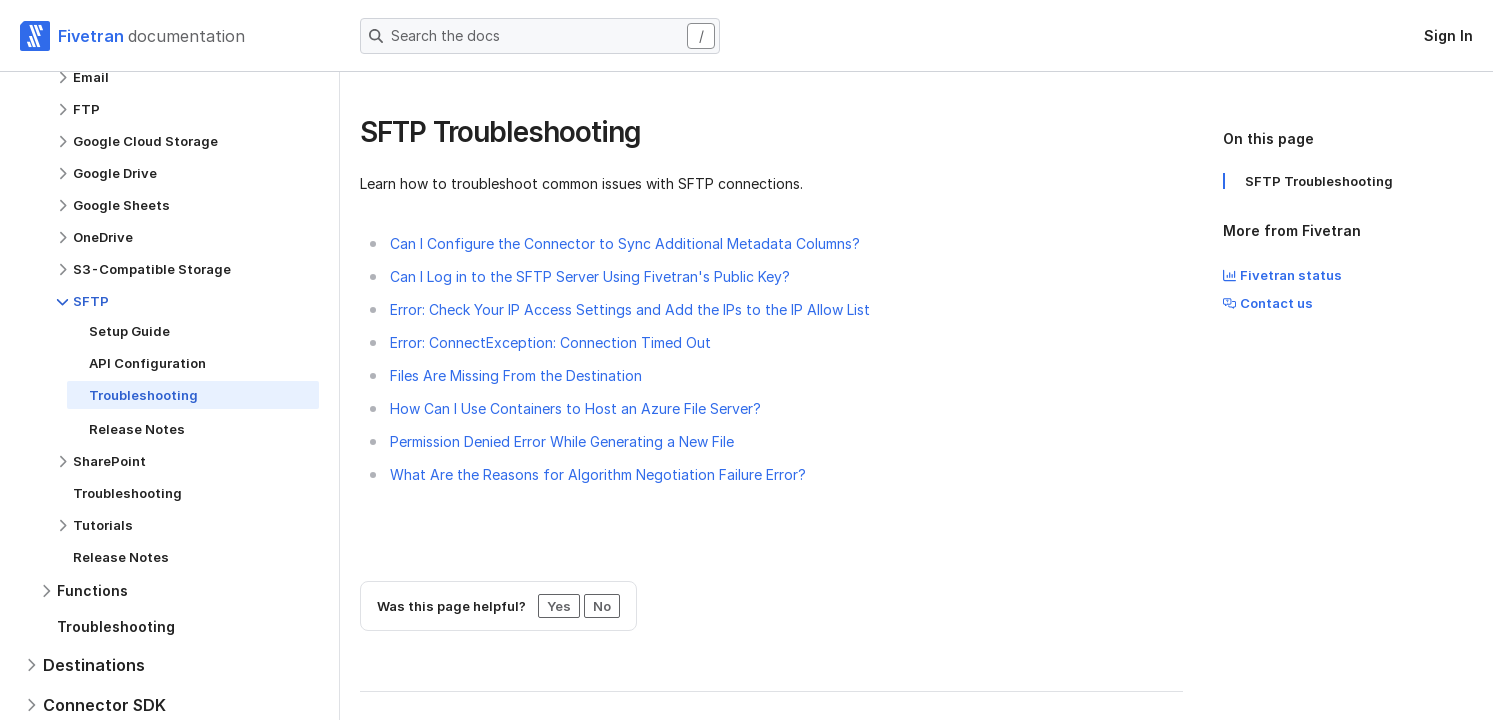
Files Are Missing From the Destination (516, 375)
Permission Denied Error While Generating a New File (562, 441)
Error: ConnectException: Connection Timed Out (550, 342)
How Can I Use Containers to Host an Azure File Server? (575, 408)
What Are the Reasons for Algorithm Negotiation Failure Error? (598, 474)
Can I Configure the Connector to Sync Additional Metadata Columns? (625, 243)
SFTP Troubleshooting (1319, 181)
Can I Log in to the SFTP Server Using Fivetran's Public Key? (590, 276)
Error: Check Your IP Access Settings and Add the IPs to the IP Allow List (630, 309)
